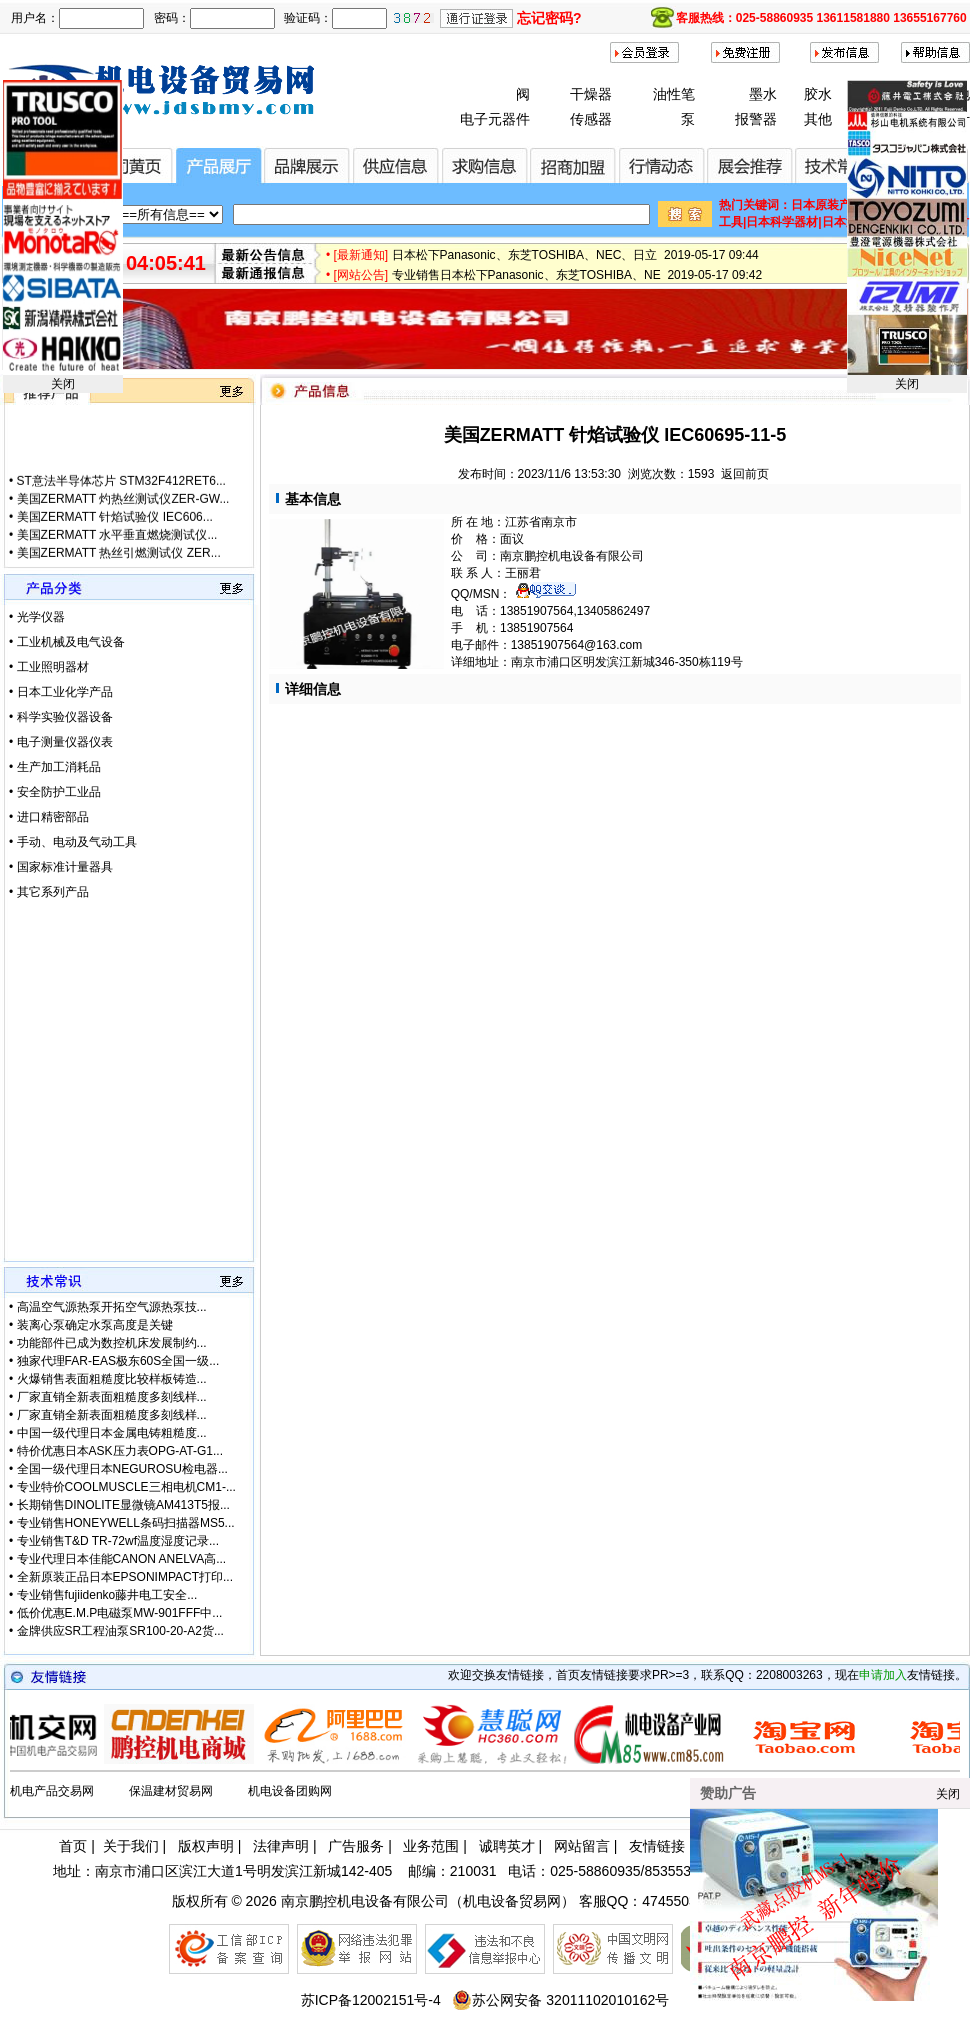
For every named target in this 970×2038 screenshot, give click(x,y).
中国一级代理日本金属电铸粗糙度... (112, 1433)
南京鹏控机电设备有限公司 (365, 1901)
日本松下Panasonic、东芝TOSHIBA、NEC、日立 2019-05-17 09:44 (575, 272)
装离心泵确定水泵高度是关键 (95, 1325)
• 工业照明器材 (49, 667)
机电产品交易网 (52, 1791)
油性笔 (674, 94)
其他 (818, 119)
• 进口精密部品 (49, 817)
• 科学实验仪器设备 (61, 717)
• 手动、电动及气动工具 (73, 842)
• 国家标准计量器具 (61, 867)
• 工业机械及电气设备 (67, 642)
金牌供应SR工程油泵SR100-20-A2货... (120, 1631)
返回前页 (745, 474)
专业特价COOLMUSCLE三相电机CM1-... (126, 1487)
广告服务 (356, 1846)
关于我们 (131, 1846)
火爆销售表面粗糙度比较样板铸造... (112, 1379)
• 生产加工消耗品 (55, 767)
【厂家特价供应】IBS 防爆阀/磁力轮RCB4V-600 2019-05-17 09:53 (571, 252)
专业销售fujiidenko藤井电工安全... (107, 1595)
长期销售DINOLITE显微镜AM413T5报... (123, 1505)
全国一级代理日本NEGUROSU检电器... (122, 1469)
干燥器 (591, 94)
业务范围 (431, 1846)
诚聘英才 (507, 1846)
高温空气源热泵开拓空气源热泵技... (112, 1307)
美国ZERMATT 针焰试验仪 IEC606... (115, 563)
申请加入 (883, 1675)
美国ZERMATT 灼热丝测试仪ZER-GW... (123, 545)
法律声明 (281, 1846)
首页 (73, 1846)
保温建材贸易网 (171, 1791)
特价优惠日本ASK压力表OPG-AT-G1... (120, 1451)
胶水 (818, 94)
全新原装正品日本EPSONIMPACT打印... (125, 1577)
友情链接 (657, 1846)
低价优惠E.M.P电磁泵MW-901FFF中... (120, 1613)
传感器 (591, 119)
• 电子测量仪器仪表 (61, 742)
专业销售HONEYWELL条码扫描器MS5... (126, 1523)
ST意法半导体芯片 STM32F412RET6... (121, 527)
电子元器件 (495, 119)
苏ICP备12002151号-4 (371, 2000)
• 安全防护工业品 (55, 792)
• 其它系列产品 (49, 892)
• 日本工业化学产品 (61, 692)
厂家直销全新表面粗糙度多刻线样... (112, 1397)
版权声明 (206, 1846)
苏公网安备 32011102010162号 (560, 2000)
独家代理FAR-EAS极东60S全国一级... (118, 1361)
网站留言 (582, 1846)
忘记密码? (549, 18)
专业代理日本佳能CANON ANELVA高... (122, 1559)
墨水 (763, 94)
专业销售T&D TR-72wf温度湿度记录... (118, 1541)
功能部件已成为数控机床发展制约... (112, 1343)
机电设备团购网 (290, 1791)
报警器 (756, 119)
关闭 (63, 384)
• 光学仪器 (37, 617)
